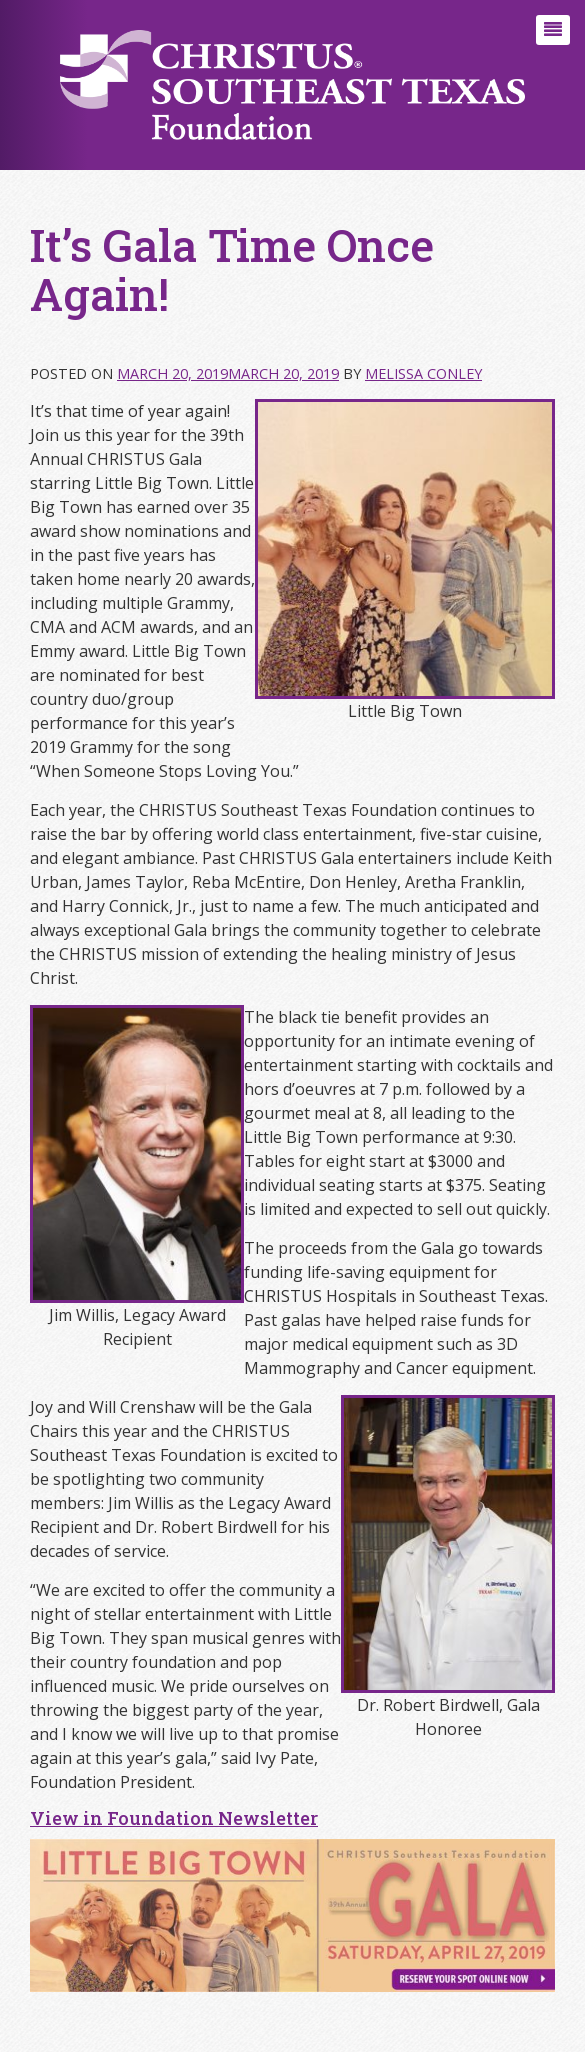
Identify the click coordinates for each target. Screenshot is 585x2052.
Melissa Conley (423, 373)
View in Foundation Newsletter (174, 1818)
